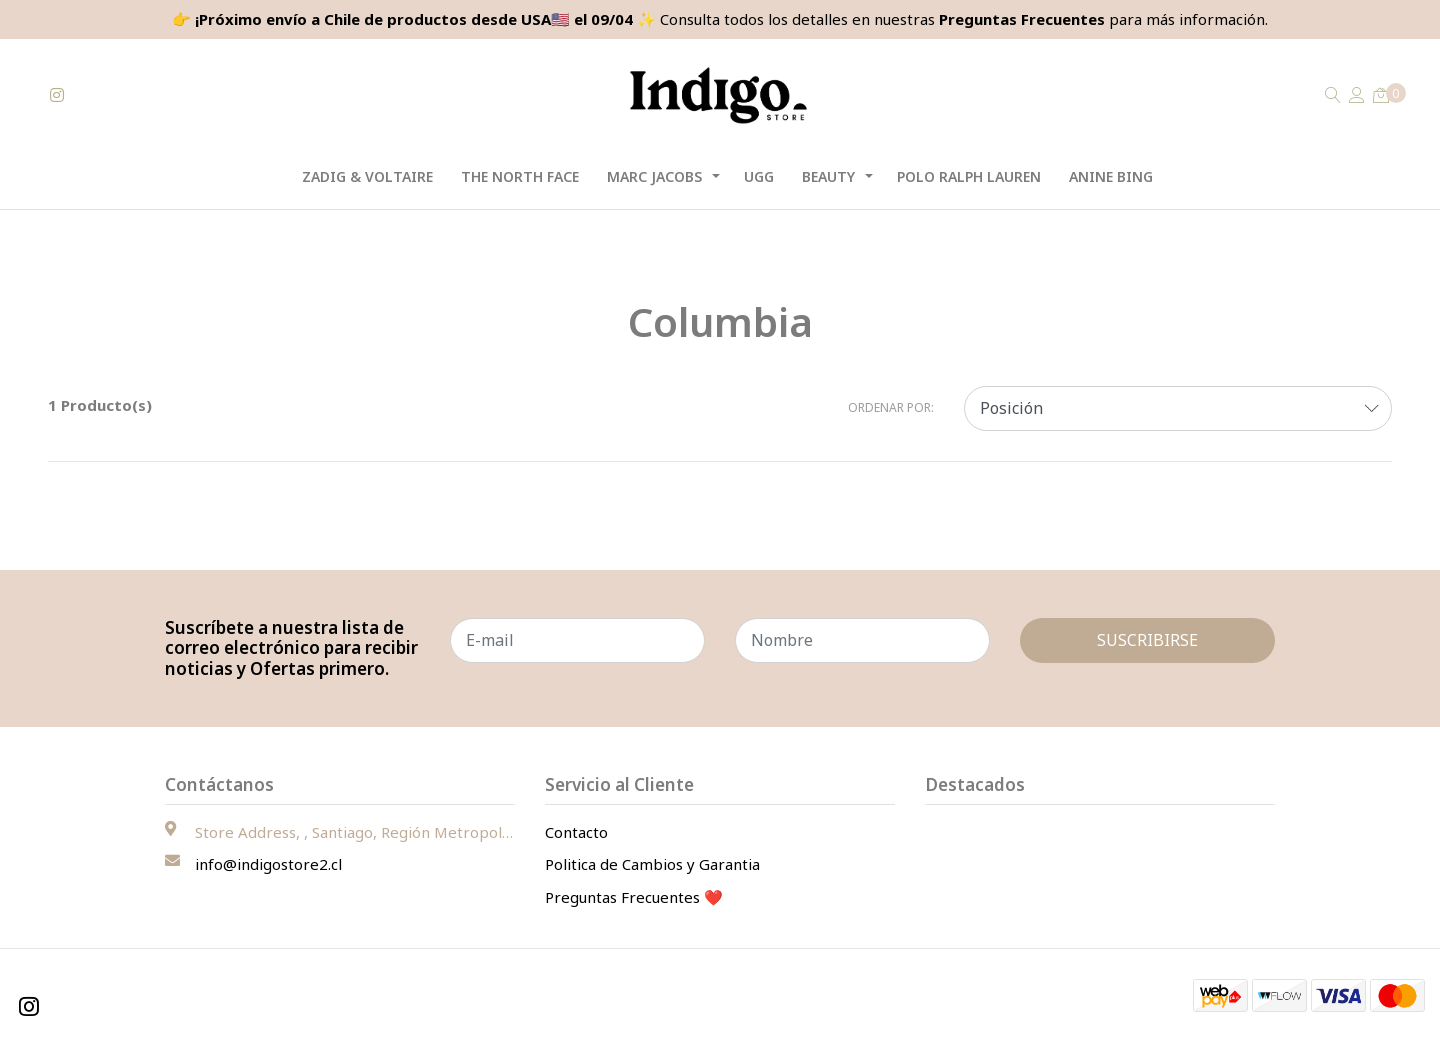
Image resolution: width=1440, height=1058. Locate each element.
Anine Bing (1111, 176)
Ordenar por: (891, 407)
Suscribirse (1147, 640)
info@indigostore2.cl (268, 864)
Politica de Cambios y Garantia (652, 864)
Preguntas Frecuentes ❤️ (634, 897)
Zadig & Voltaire (367, 176)
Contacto (576, 832)
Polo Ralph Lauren (969, 176)
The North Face (520, 176)
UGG (759, 176)
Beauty (828, 176)
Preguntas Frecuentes (1022, 19)
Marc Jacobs (654, 176)
